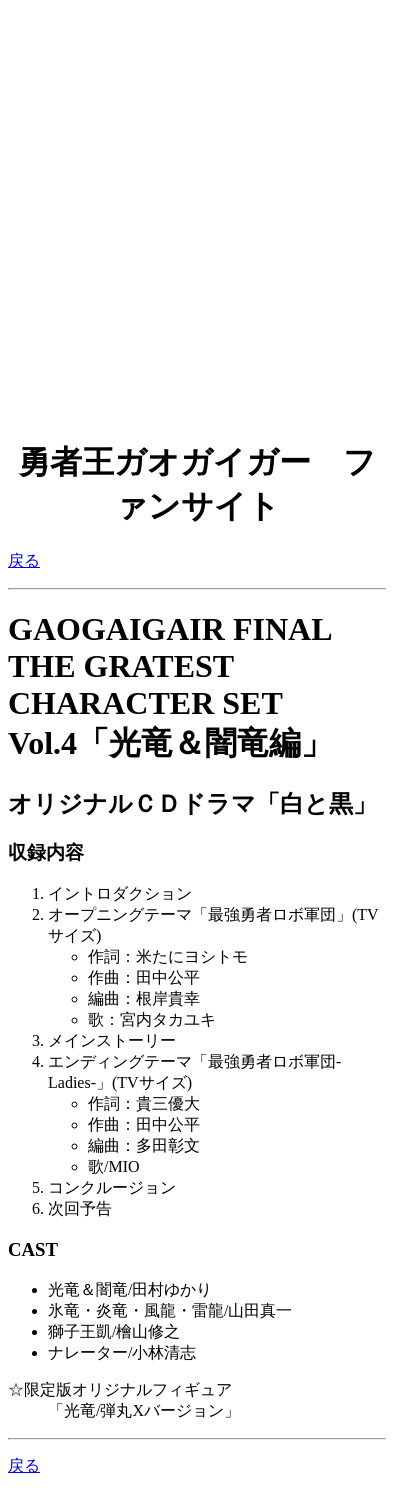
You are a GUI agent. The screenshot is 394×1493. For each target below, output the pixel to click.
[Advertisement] (197, 205)
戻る (24, 560)
